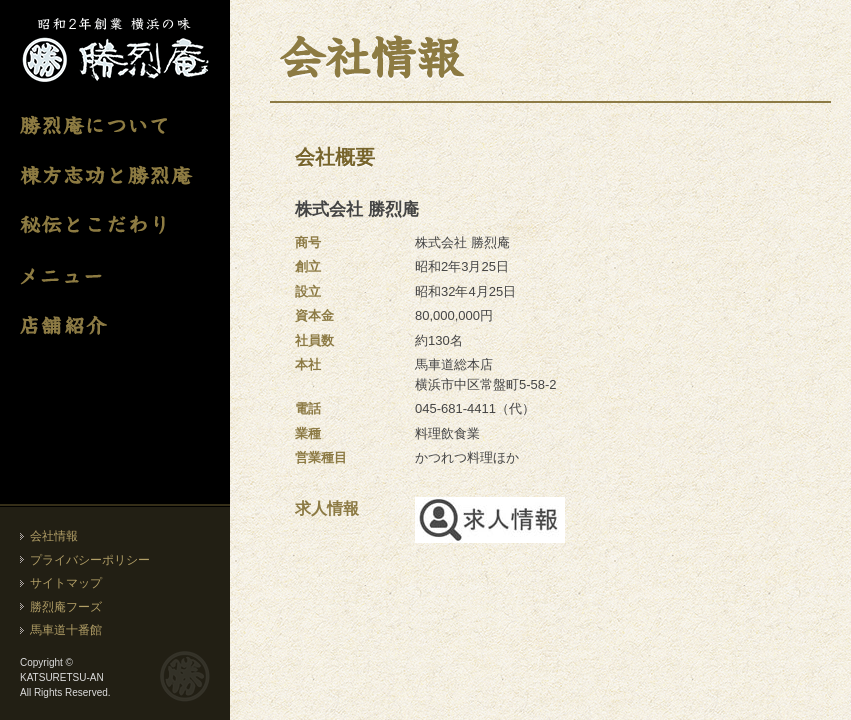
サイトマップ (66, 583)
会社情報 (54, 536)
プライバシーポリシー (90, 560)
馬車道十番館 (66, 630)
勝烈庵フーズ (66, 607)
